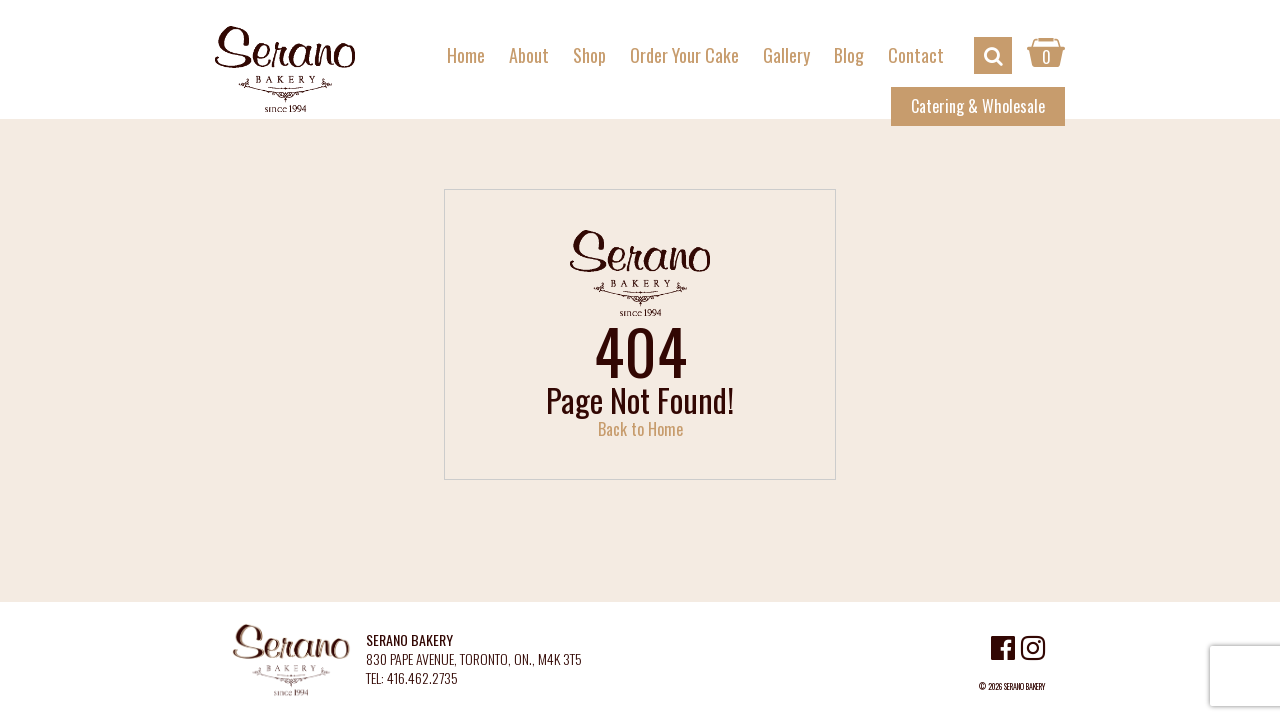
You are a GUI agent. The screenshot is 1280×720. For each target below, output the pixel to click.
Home (466, 55)
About (529, 55)
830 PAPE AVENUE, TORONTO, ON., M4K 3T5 (474, 659)
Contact (916, 55)
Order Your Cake (684, 55)
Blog (849, 55)
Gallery (786, 55)
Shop (589, 55)
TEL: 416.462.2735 (412, 678)
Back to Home (640, 429)
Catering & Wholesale (978, 106)
